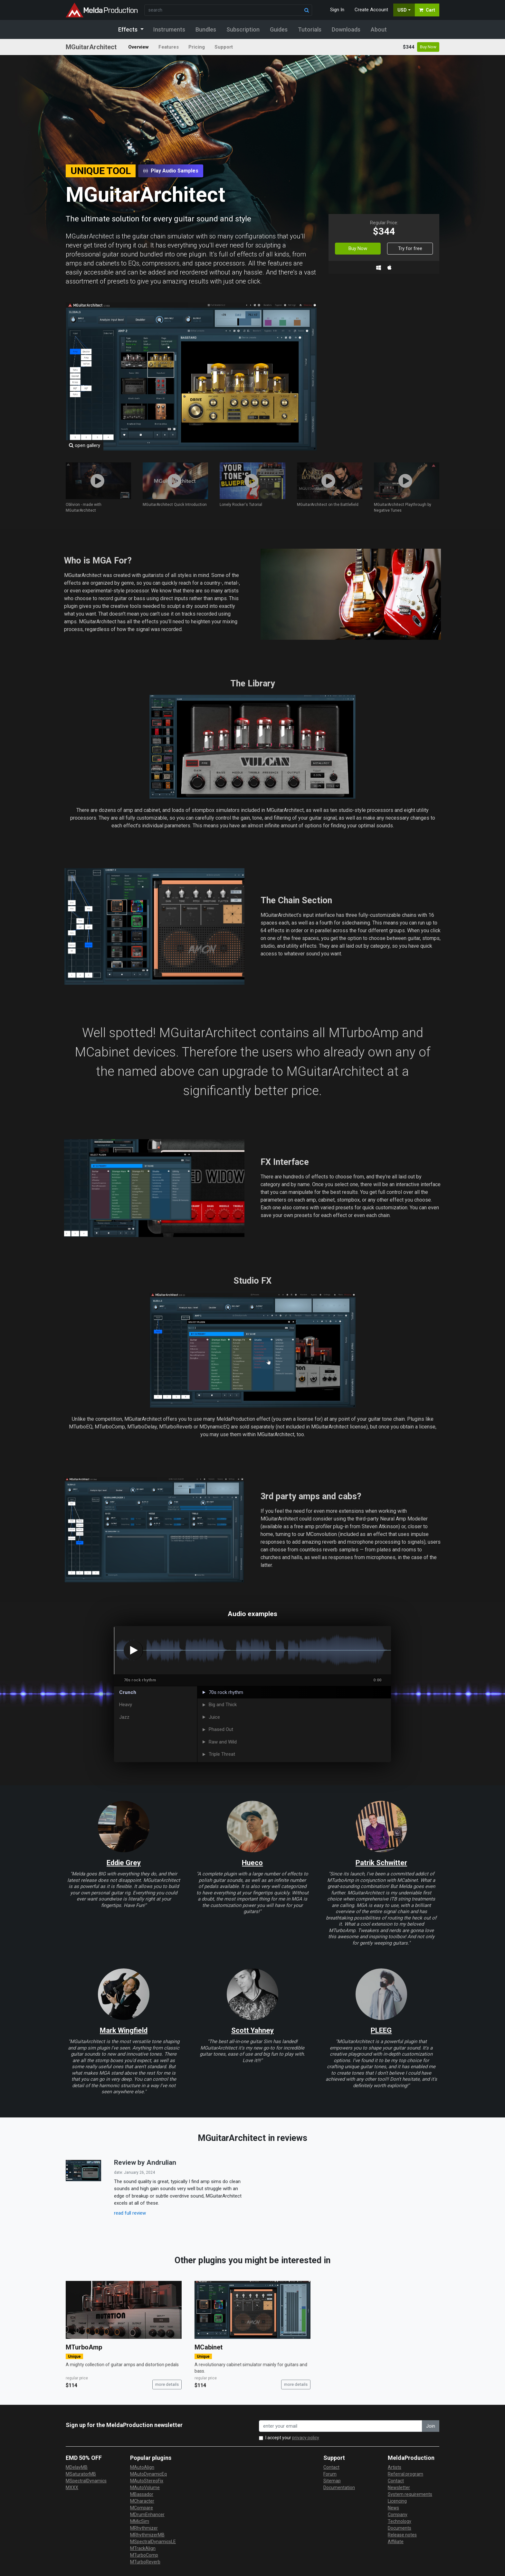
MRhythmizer (144, 2528)
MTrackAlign (143, 2548)
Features (168, 47)
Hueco (252, 1863)
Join (430, 2426)
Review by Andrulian (145, 2162)
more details (167, 2384)
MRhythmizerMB (147, 2534)
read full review (130, 2213)
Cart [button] (427, 10)
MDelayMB (77, 2467)
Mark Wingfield (124, 2030)
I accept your (292, 2437)
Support (223, 47)
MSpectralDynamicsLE (153, 2541)
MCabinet (209, 2347)
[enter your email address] (340, 2426)
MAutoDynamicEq (148, 2474)
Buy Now (428, 46)
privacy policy (305, 2437)
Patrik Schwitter (381, 1863)
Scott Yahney (252, 2030)
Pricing (196, 47)
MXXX (72, 2487)
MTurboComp (144, 2555)
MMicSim (139, 2521)
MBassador (141, 2494)
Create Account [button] (371, 10)
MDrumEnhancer (147, 2514)
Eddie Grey (124, 1863)
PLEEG (381, 2030)
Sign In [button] (337, 10)
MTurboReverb (145, 2561)
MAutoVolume (145, 2487)
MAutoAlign (142, 2467)
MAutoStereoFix (146, 2480)
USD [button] (402, 10)
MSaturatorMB (81, 2474)
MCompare (141, 2507)
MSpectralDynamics (86, 2480)
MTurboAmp (84, 2347)
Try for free (410, 248)
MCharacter (142, 2501)
